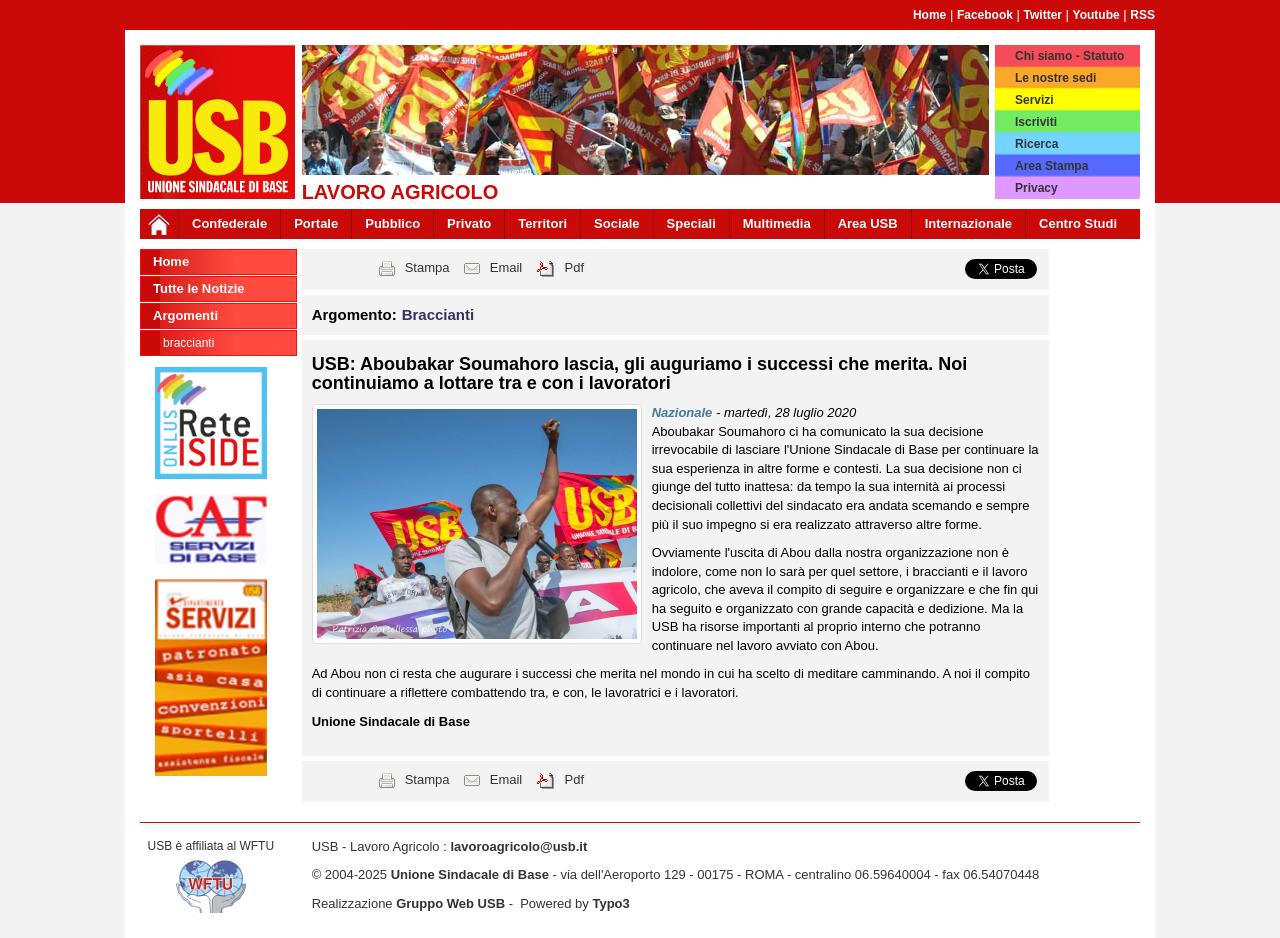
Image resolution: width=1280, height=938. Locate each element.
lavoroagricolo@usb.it (518, 846)
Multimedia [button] (777, 223)
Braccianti (188, 343)
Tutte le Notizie (198, 288)
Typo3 (610, 903)
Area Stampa (1051, 166)
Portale (316, 223)
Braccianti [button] (438, 314)
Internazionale (968, 223)
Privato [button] (469, 223)
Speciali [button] (691, 223)
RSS (1142, 15)
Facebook (985, 15)
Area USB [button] (868, 223)
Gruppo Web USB (450, 903)
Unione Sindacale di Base (470, 874)
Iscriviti (1036, 122)
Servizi (1034, 100)
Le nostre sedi (1055, 78)
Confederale (229, 223)
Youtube (1096, 15)
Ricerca (1036, 144)
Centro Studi (1078, 223)
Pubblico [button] (392, 223)
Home (929, 15)
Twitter (1043, 15)
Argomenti (185, 315)
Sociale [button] (617, 223)
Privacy (1036, 188)
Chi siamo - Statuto (1069, 56)
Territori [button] (542, 223)
